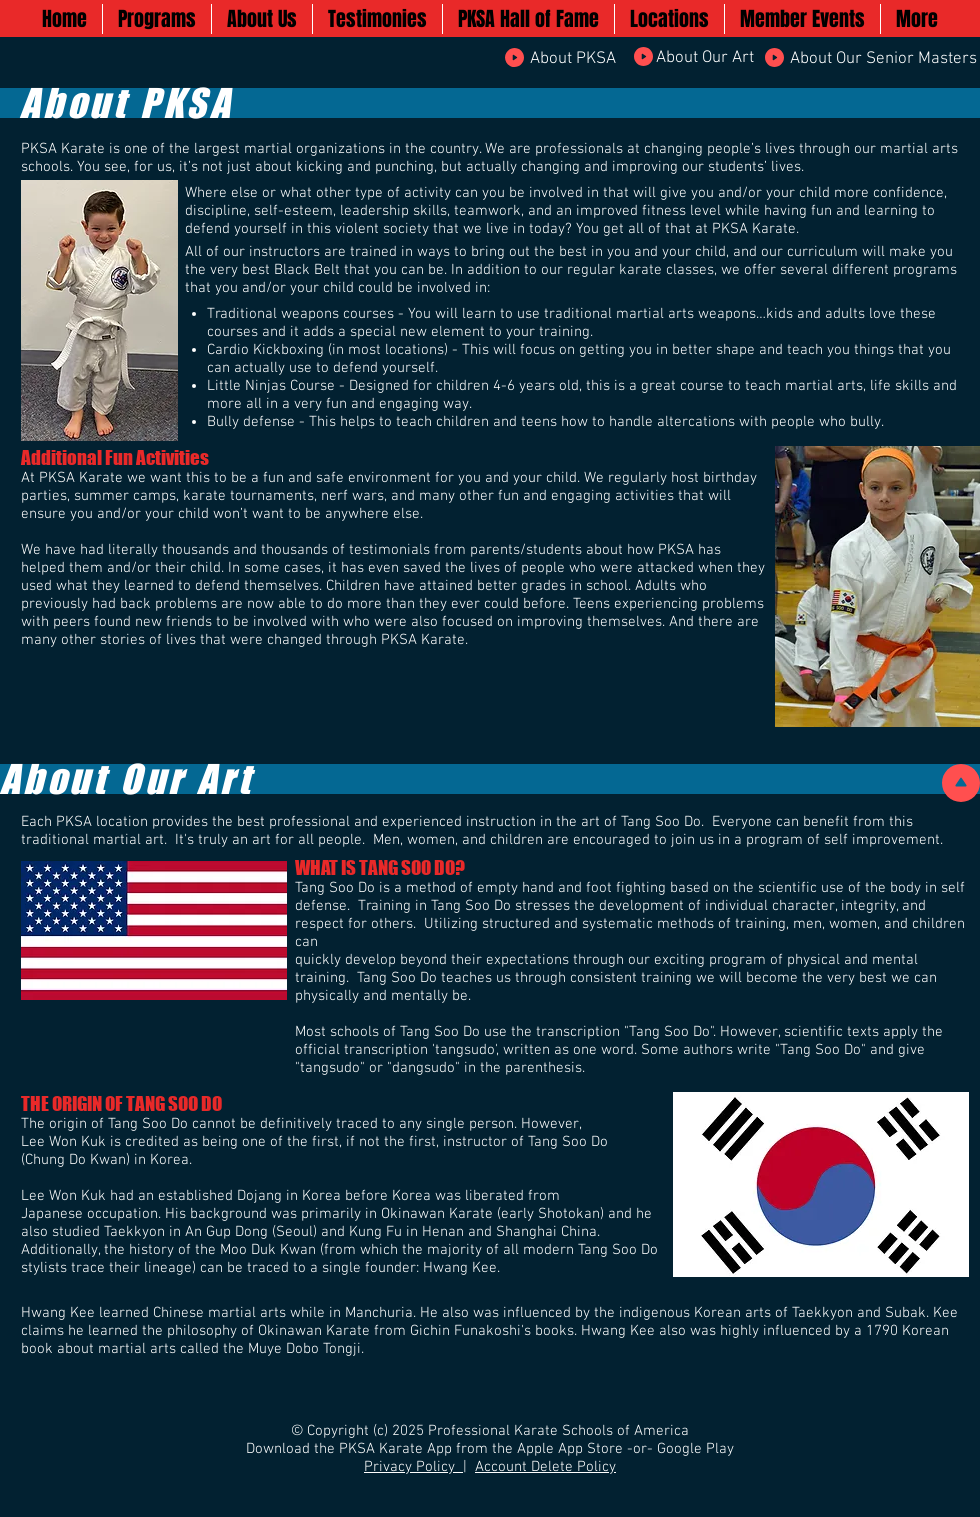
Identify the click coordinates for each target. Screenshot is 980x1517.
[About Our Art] (704, 59)
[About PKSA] (573, 60)
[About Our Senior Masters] (883, 60)
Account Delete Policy (545, 1467)
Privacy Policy (413, 1467)
